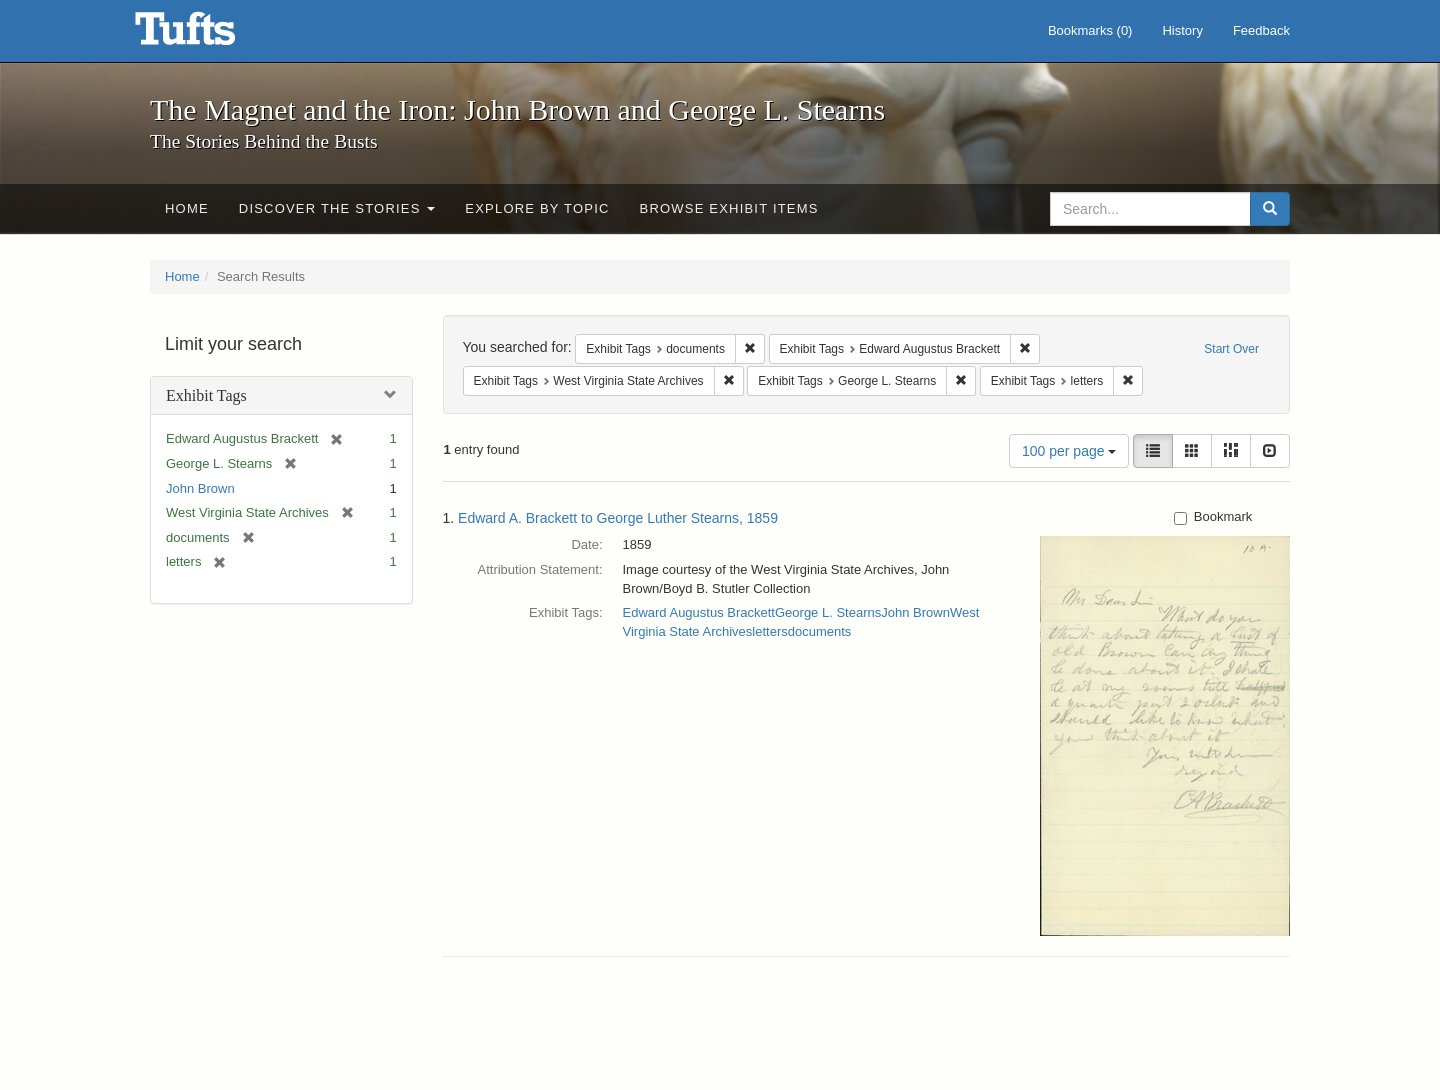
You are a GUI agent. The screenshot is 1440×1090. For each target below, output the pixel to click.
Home (187, 208)
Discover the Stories (337, 208)
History (1182, 30)
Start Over (1231, 349)
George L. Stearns (828, 612)
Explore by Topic (537, 208)
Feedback (1261, 30)
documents (820, 631)
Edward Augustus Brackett (699, 612)
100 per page (1069, 451)
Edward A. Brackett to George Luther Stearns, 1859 (618, 518)
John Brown (200, 488)
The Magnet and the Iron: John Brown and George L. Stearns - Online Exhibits (210, 35)
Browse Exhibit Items (729, 208)
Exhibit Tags (206, 395)
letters (769, 631)
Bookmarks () (1090, 30)
